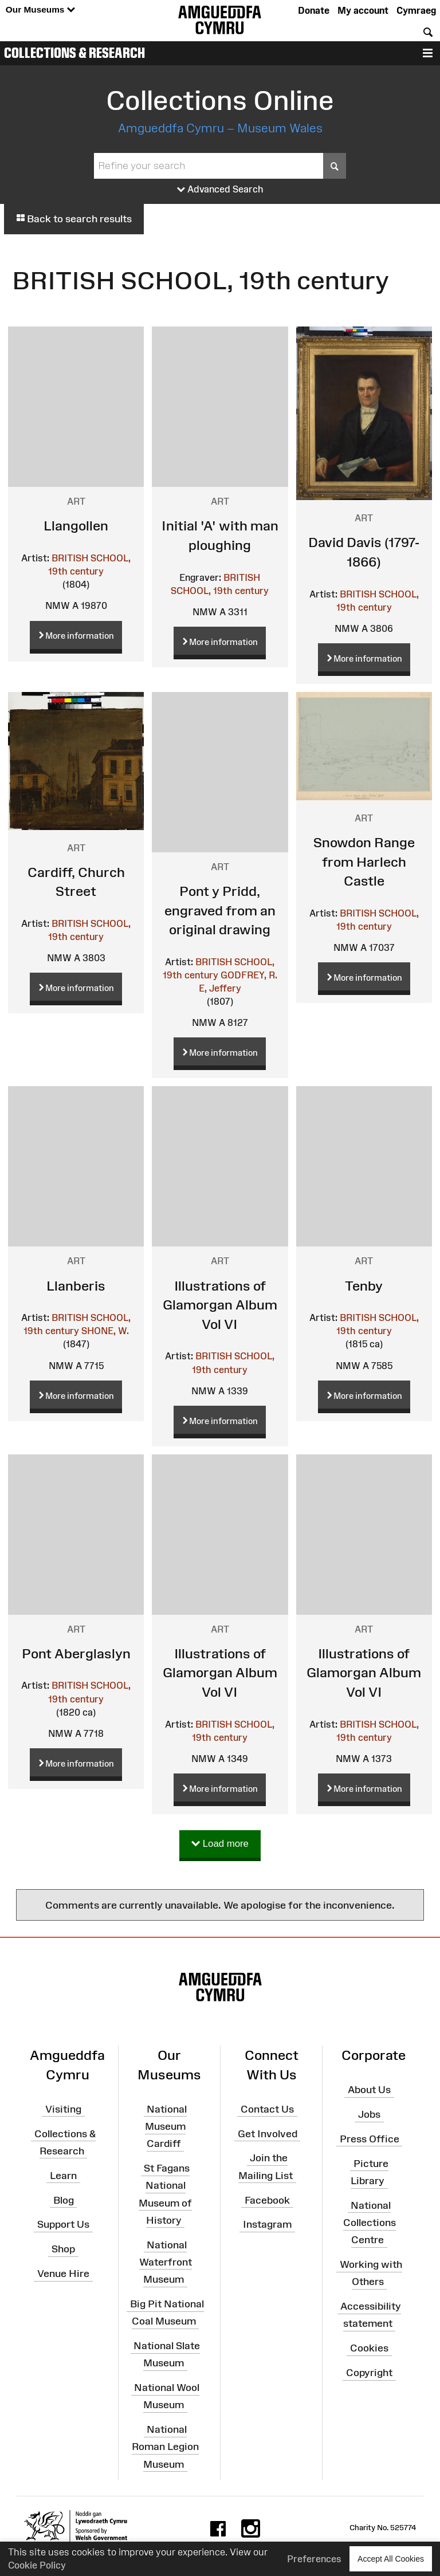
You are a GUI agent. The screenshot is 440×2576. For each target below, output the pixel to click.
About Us (369, 2089)
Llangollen (76, 525)
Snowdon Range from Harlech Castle (364, 861)
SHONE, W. (105, 1331)
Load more (220, 1844)
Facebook (267, 2199)
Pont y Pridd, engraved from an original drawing (220, 910)
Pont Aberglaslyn (76, 1653)
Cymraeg (416, 10)
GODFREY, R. (249, 975)
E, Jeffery (220, 988)
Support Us (63, 2224)
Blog (63, 2199)
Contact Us (267, 2109)
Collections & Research (74, 52)
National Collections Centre (369, 2222)
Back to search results (74, 219)
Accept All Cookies (391, 2558)
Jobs (369, 2114)
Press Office (369, 2139)
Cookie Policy (37, 2565)
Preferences (314, 2559)
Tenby (364, 1285)
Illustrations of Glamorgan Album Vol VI (220, 1305)
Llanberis (75, 1285)
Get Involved (267, 2133)
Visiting (63, 2109)
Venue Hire (63, 2273)
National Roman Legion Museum (165, 2446)
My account (362, 10)
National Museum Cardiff (166, 2126)
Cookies (369, 2348)
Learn (63, 2175)
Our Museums (40, 10)
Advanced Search (220, 189)
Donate (313, 10)
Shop (63, 2249)
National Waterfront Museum (165, 2261)
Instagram (267, 2224)
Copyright (369, 2372)
